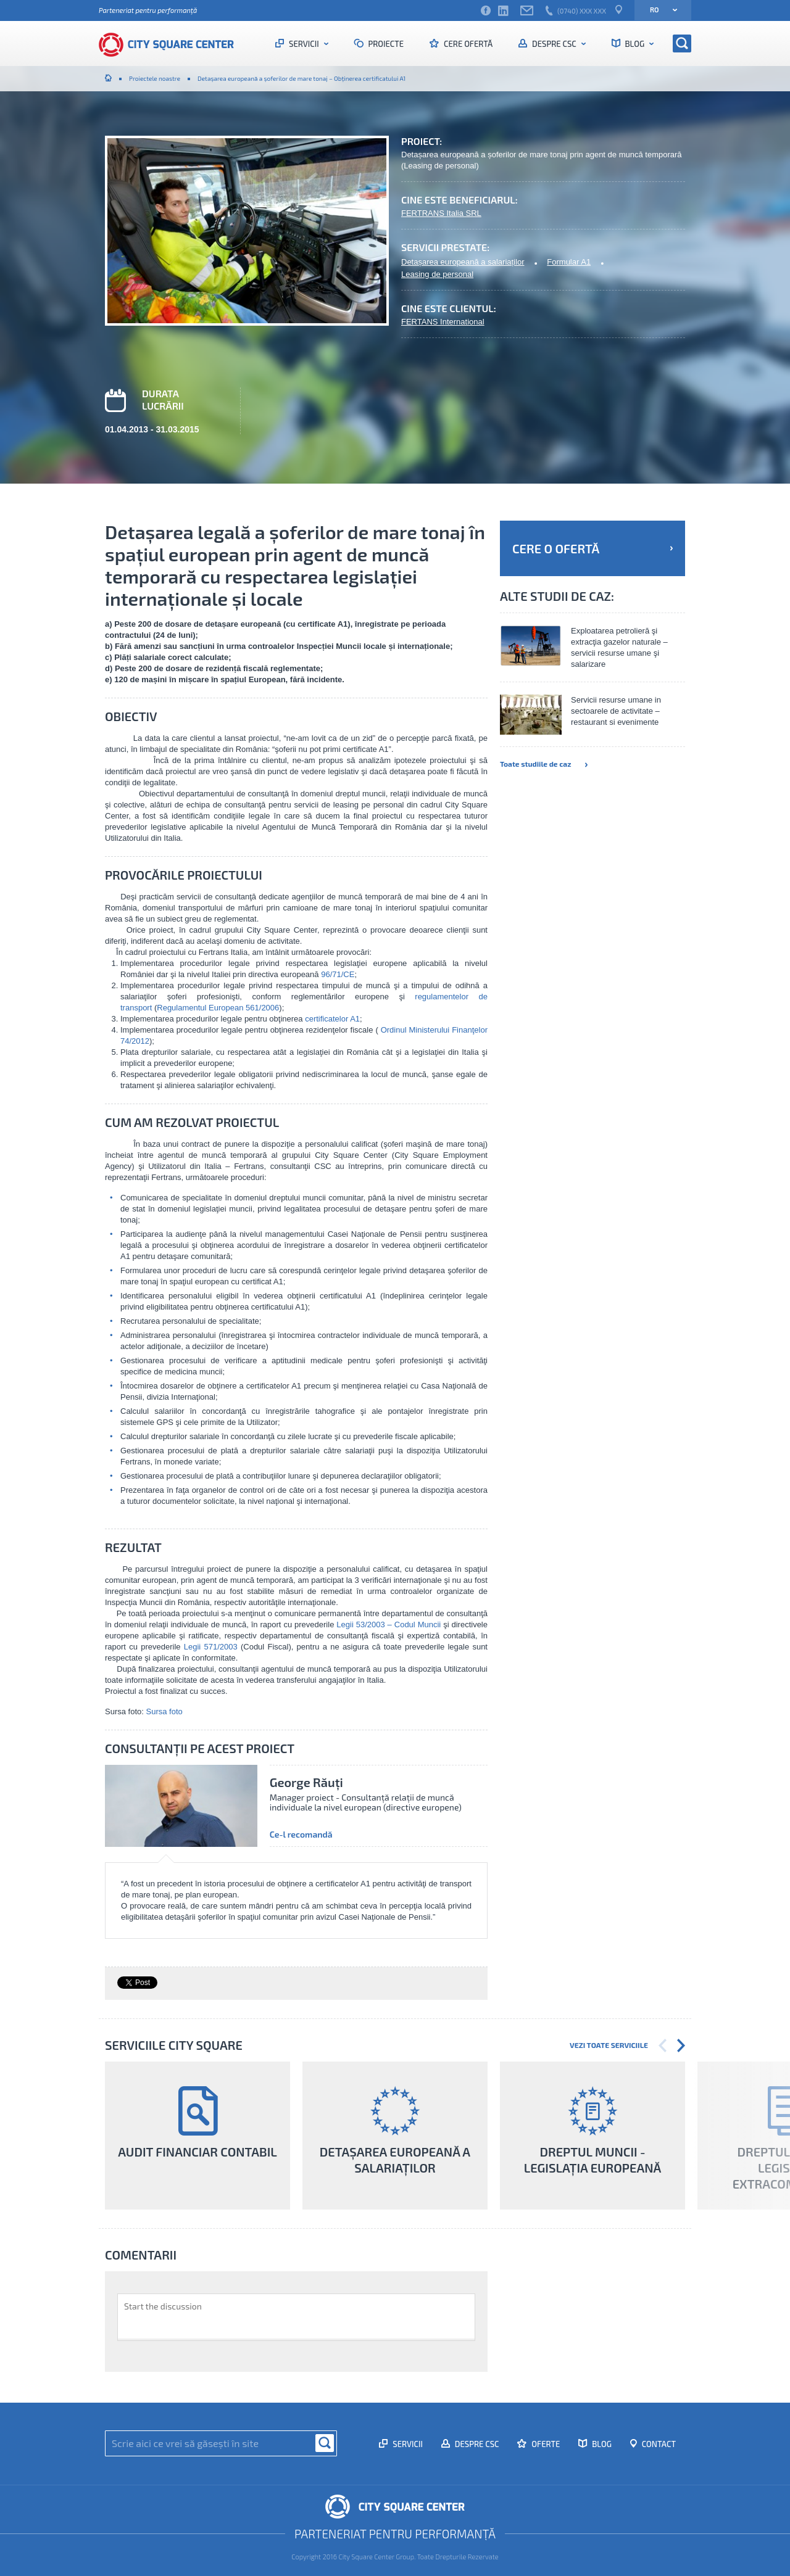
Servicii (303, 44)
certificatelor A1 (332, 1018)
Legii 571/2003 (211, 1646)
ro (659, 10)
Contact (658, 2444)
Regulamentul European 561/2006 (218, 1007)
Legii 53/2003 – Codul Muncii (388, 1624)
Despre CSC (554, 44)
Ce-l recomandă (301, 1834)
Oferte (545, 2444)
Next (681, 2045)
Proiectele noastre (154, 78)
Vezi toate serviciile (609, 2045)
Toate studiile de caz (544, 763)
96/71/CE (337, 974)
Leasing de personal (437, 274)
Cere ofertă (467, 44)
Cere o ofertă (592, 548)
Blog (634, 44)
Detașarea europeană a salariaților (462, 261)
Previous (663, 2045)
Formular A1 (569, 261)
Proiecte (385, 44)
